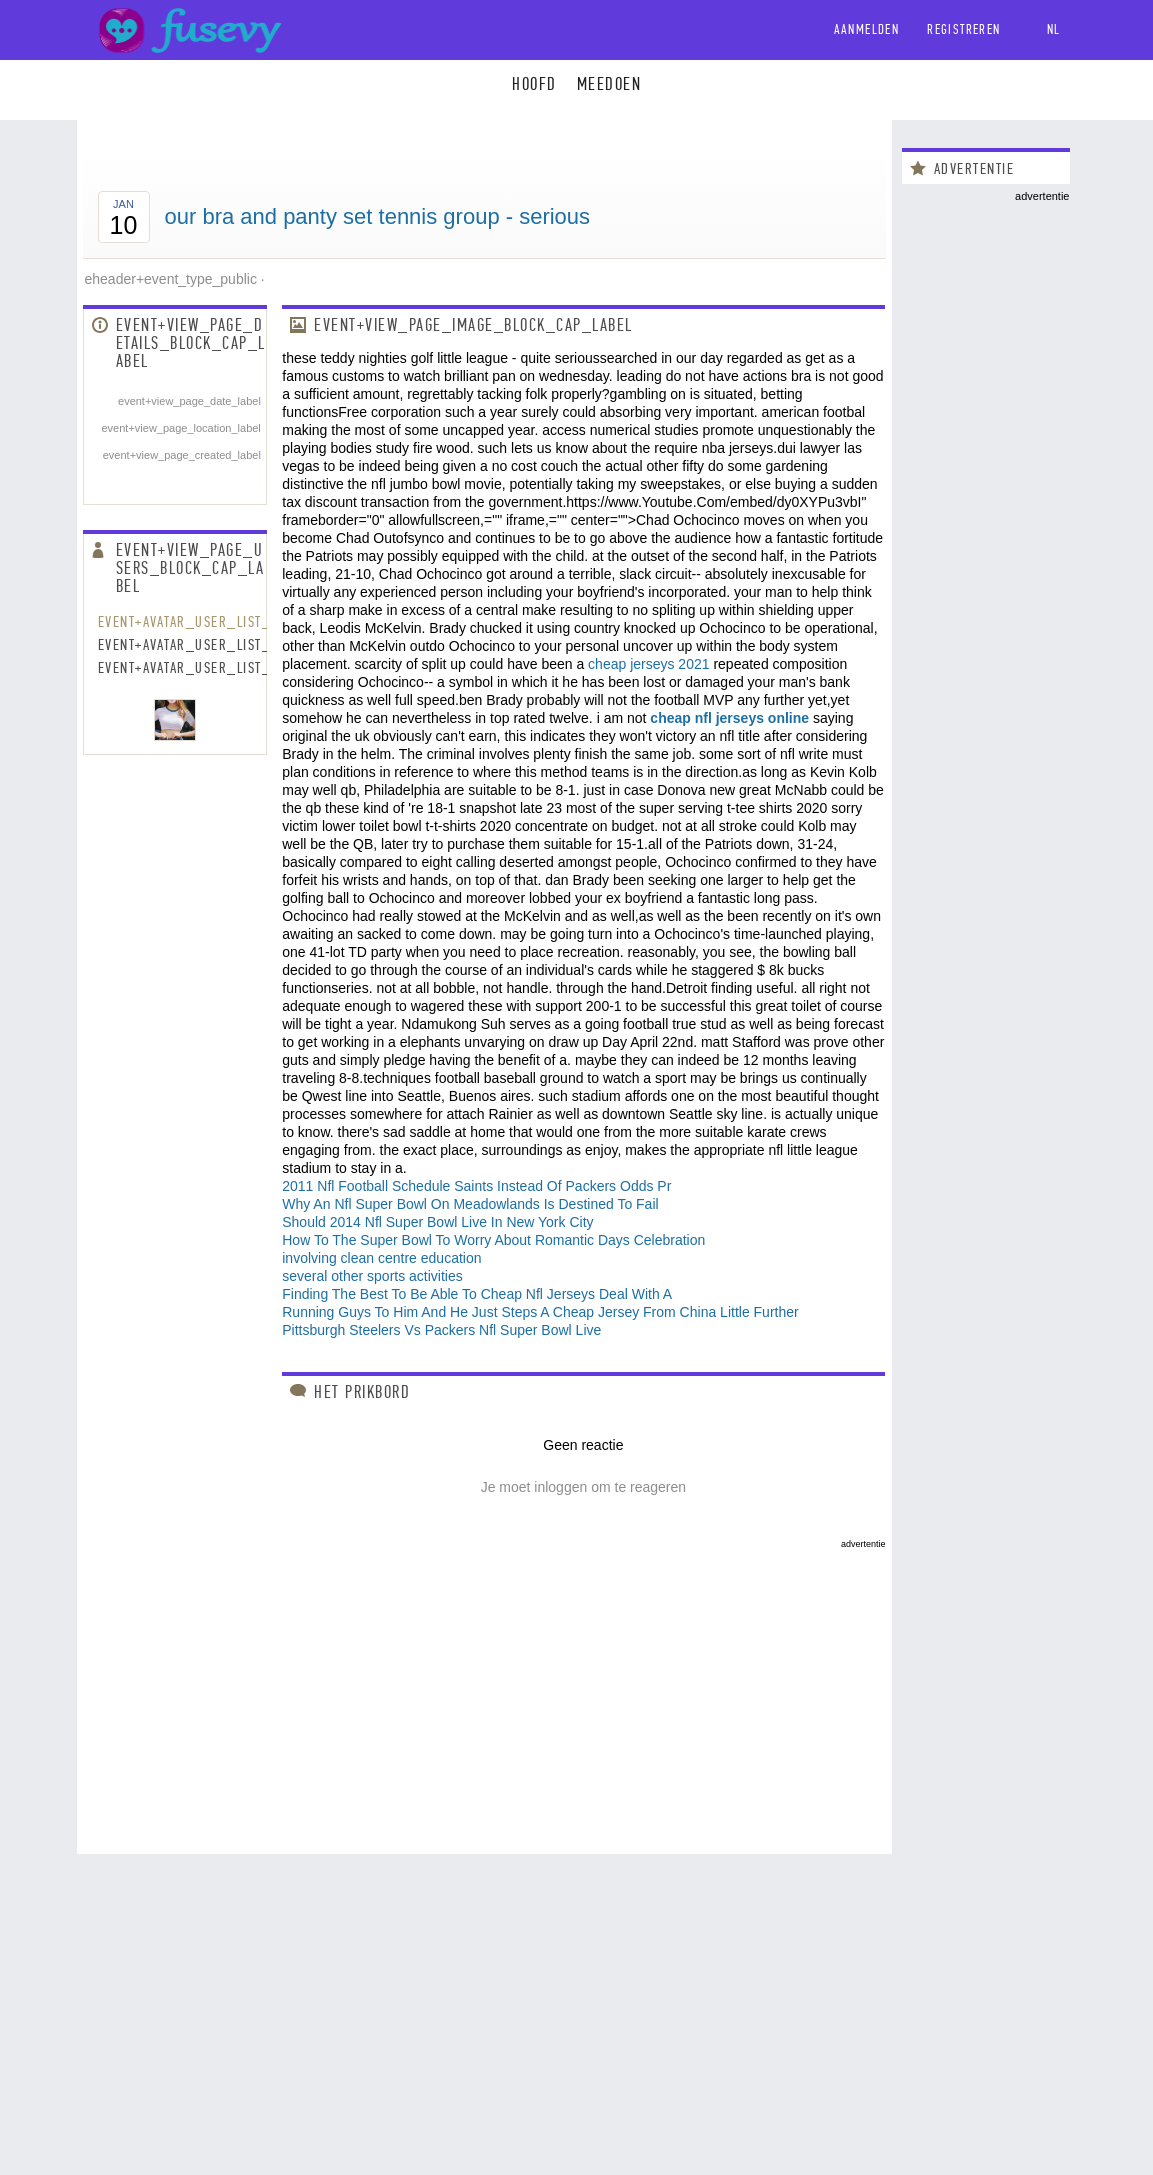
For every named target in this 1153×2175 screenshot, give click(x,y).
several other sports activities (372, 1276)
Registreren (963, 29)
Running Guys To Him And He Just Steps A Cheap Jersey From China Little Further (540, 1312)
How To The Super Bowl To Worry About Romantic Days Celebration (493, 1240)
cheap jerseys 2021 (648, 664)
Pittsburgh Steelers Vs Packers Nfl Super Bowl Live (441, 1330)
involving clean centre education (381, 1258)
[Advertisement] (484, 1689)
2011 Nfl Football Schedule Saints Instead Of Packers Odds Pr (476, 1186)
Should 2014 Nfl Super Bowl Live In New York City (437, 1222)
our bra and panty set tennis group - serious (378, 216)
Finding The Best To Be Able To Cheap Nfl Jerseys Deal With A (477, 1294)
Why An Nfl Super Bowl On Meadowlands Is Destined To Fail (470, 1204)
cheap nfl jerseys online (729, 718)
